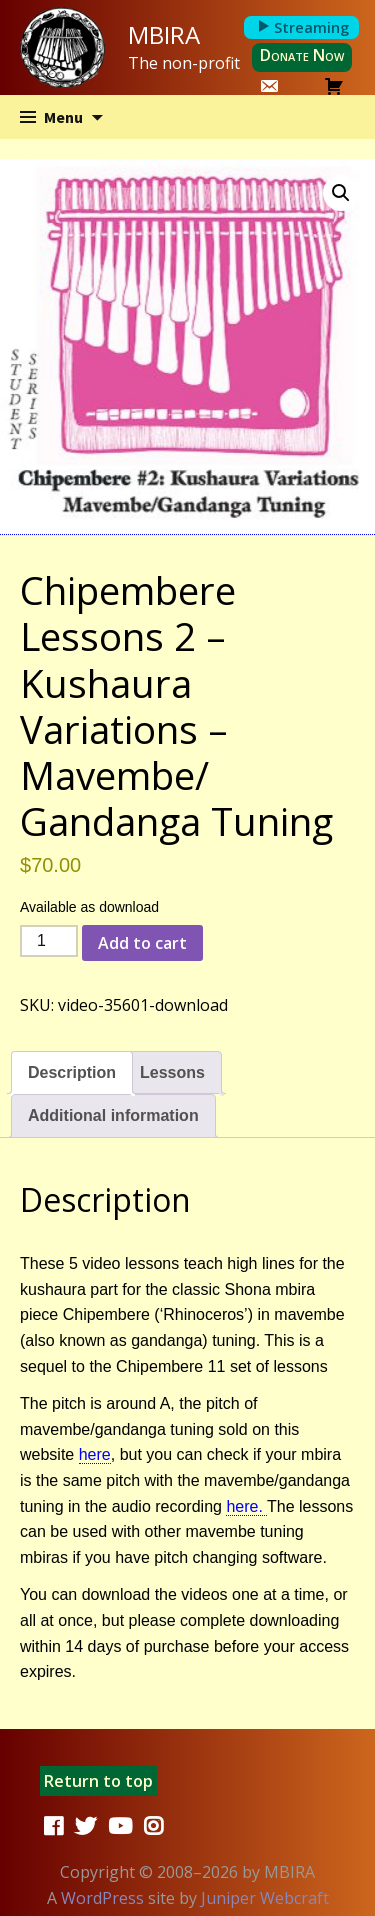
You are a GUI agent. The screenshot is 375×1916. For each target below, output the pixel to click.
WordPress (102, 1898)
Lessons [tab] (172, 1072)
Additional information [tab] (113, 1115)
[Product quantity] (49, 941)
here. (246, 1506)
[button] (341, 193)
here (95, 1454)
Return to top (98, 1781)
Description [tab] (72, 1072)
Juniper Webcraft (265, 1898)
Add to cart (142, 943)
